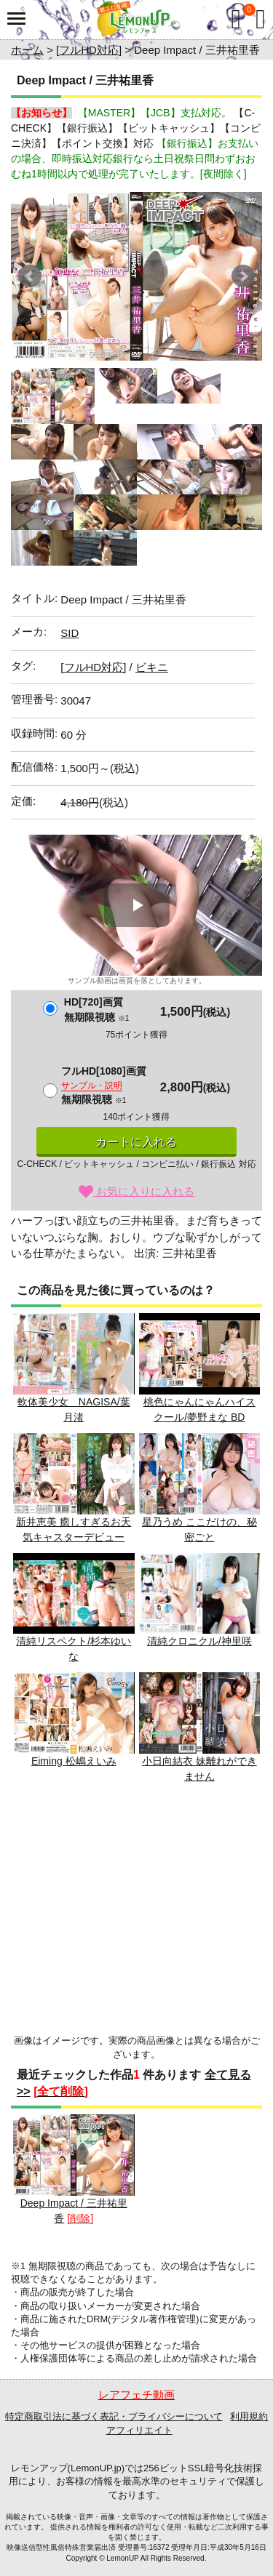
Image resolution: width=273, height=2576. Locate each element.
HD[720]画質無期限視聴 (96, 1009)
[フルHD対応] (89, 50)
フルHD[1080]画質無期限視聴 (103, 1085)
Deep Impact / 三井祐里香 (74, 2169)
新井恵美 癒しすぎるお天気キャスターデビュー (74, 1488)
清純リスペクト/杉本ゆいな (74, 1608)
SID (69, 633)
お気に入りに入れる (136, 1191)
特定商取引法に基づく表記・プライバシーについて (114, 2416)
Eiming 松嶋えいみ (74, 1719)
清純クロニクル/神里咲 (200, 1600)
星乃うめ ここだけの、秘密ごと (200, 1488)
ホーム (27, 50)
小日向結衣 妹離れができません (200, 1727)
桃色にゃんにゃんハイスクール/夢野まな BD (200, 1368)
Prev (29, 276)
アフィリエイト (139, 2430)
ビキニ (151, 667)
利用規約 (249, 2416)
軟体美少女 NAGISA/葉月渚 (74, 1368)
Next (243, 276)
